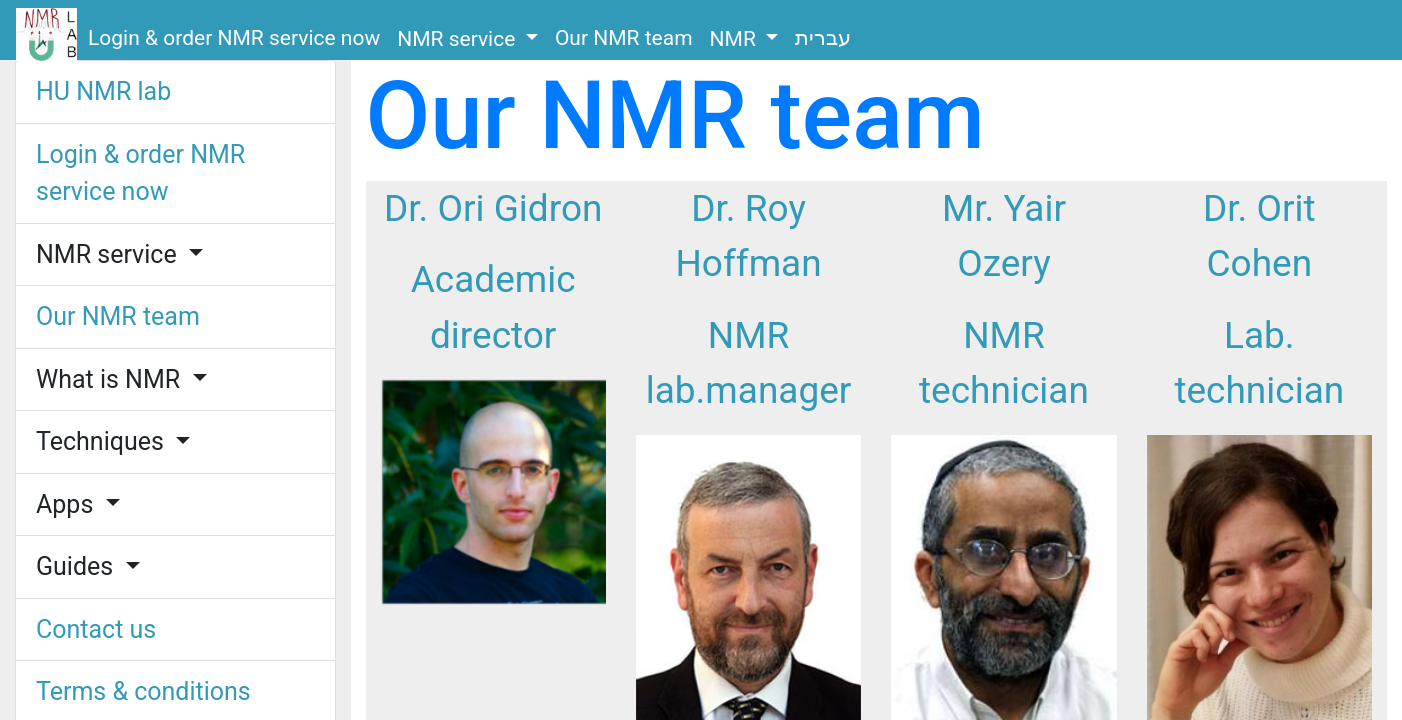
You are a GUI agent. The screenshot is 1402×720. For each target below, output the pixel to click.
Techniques (103, 441)
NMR (735, 39)
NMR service (458, 39)
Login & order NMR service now (234, 38)
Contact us (96, 629)
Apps (68, 504)
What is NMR (111, 379)
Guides (77, 566)
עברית (823, 38)
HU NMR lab (103, 91)
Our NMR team (624, 38)
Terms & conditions (143, 691)
